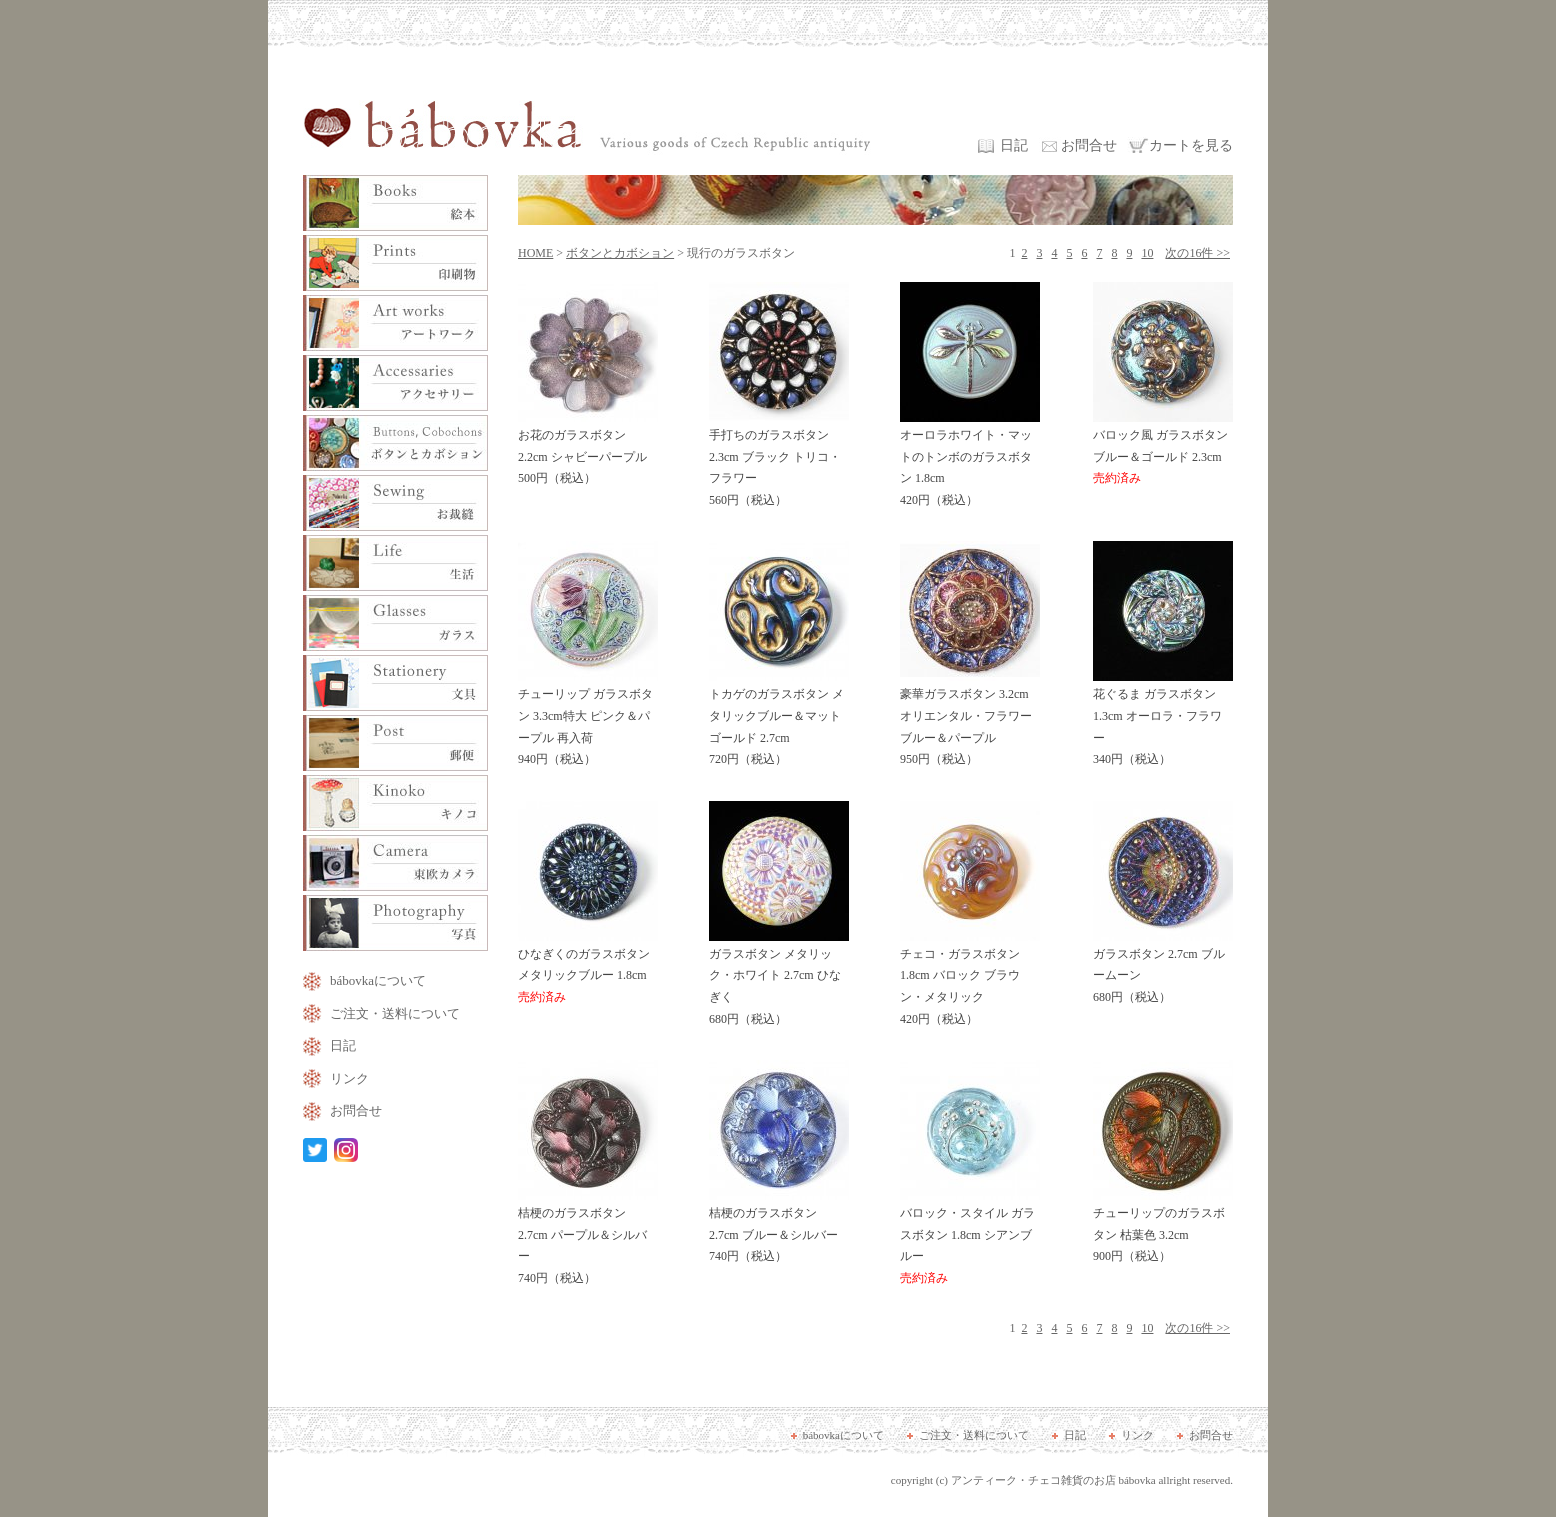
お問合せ (1089, 145)
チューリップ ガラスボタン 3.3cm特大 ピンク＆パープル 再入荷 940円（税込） (588, 719)
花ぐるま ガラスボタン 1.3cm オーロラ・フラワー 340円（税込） (1163, 719)
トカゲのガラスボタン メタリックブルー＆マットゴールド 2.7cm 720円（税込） (779, 719)
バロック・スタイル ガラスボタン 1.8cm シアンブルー (970, 1238)
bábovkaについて (378, 980)
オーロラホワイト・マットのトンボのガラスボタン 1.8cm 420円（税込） (970, 460)
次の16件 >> (1197, 253)
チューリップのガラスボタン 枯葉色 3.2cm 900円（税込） (1163, 1227)
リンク (349, 1078)
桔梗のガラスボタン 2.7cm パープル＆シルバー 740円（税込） (588, 1238)
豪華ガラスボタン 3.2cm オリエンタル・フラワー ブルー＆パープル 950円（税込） (970, 719)
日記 (1014, 145)
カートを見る (1191, 145)
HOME (535, 253)
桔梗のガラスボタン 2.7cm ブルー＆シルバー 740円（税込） (779, 1227)
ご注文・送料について (395, 1013)
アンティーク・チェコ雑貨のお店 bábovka (1053, 1480)
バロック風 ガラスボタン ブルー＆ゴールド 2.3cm (1163, 449)
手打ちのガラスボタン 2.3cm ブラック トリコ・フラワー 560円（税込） (779, 460)
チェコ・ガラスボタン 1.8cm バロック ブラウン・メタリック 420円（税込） (970, 979)
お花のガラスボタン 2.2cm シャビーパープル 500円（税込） (588, 449)
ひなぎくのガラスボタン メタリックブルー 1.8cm (588, 968)
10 (1147, 253)
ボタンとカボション (620, 253)
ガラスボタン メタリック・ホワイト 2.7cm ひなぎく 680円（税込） (779, 979)
